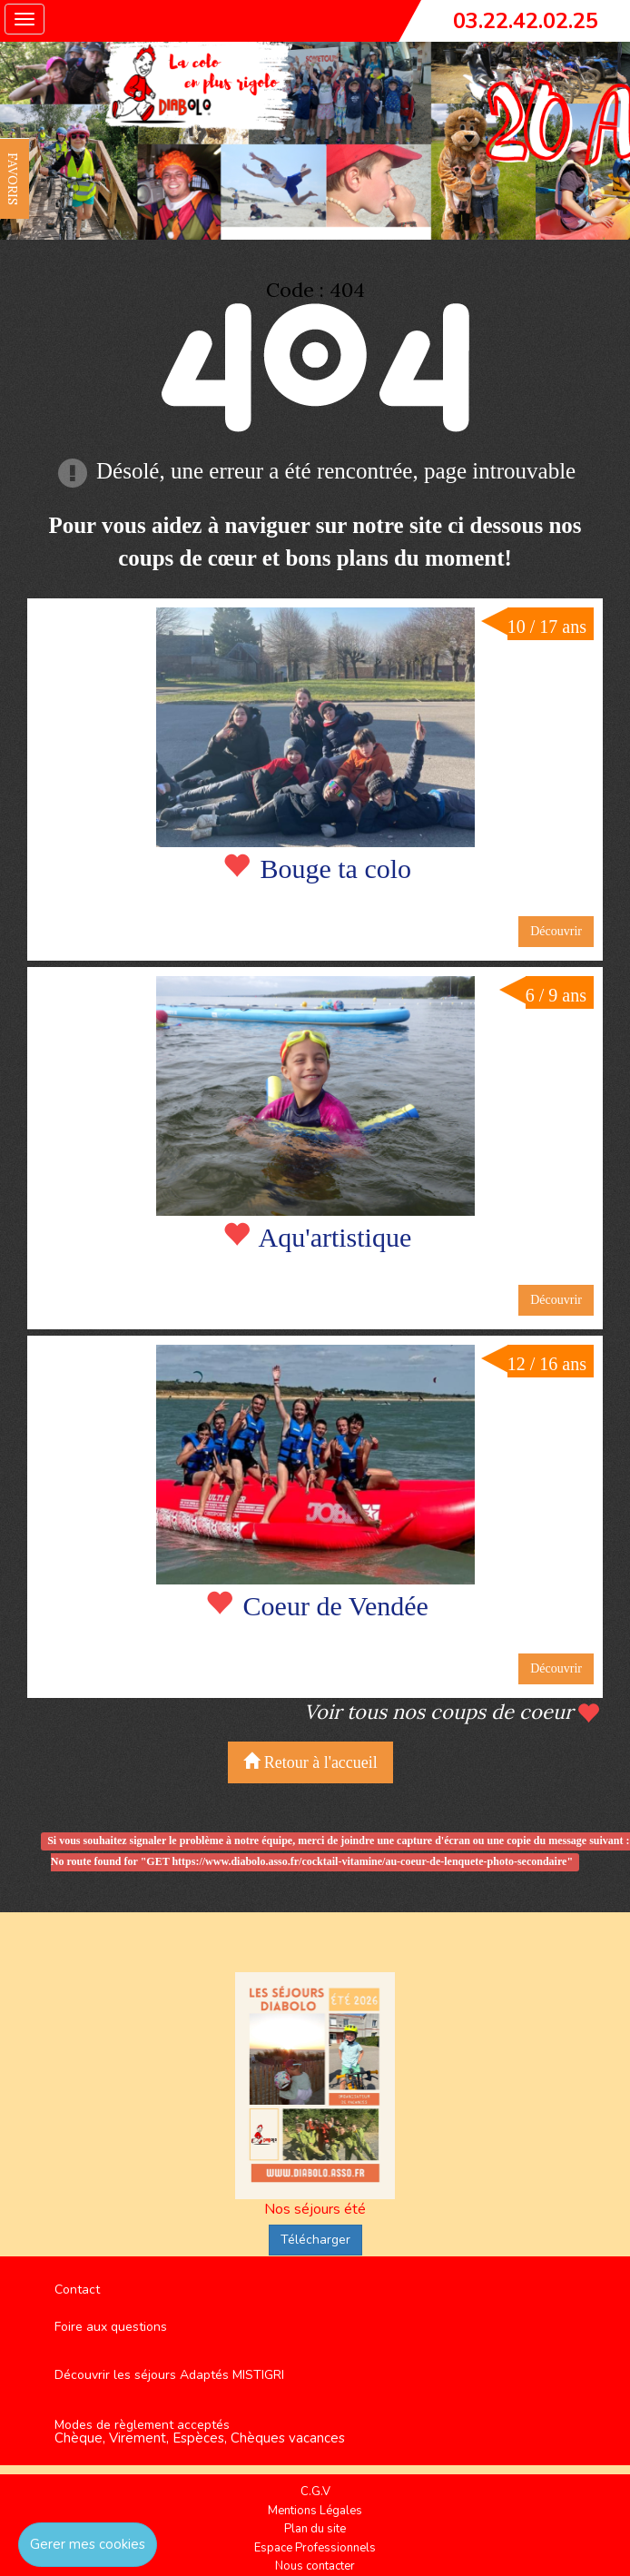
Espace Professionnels (315, 2548)
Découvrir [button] (556, 931)
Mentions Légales (315, 2510)
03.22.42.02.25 (525, 20)
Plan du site (315, 2529)
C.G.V (315, 2491)
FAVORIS (13, 179)
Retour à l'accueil (310, 1762)
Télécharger (315, 2239)
